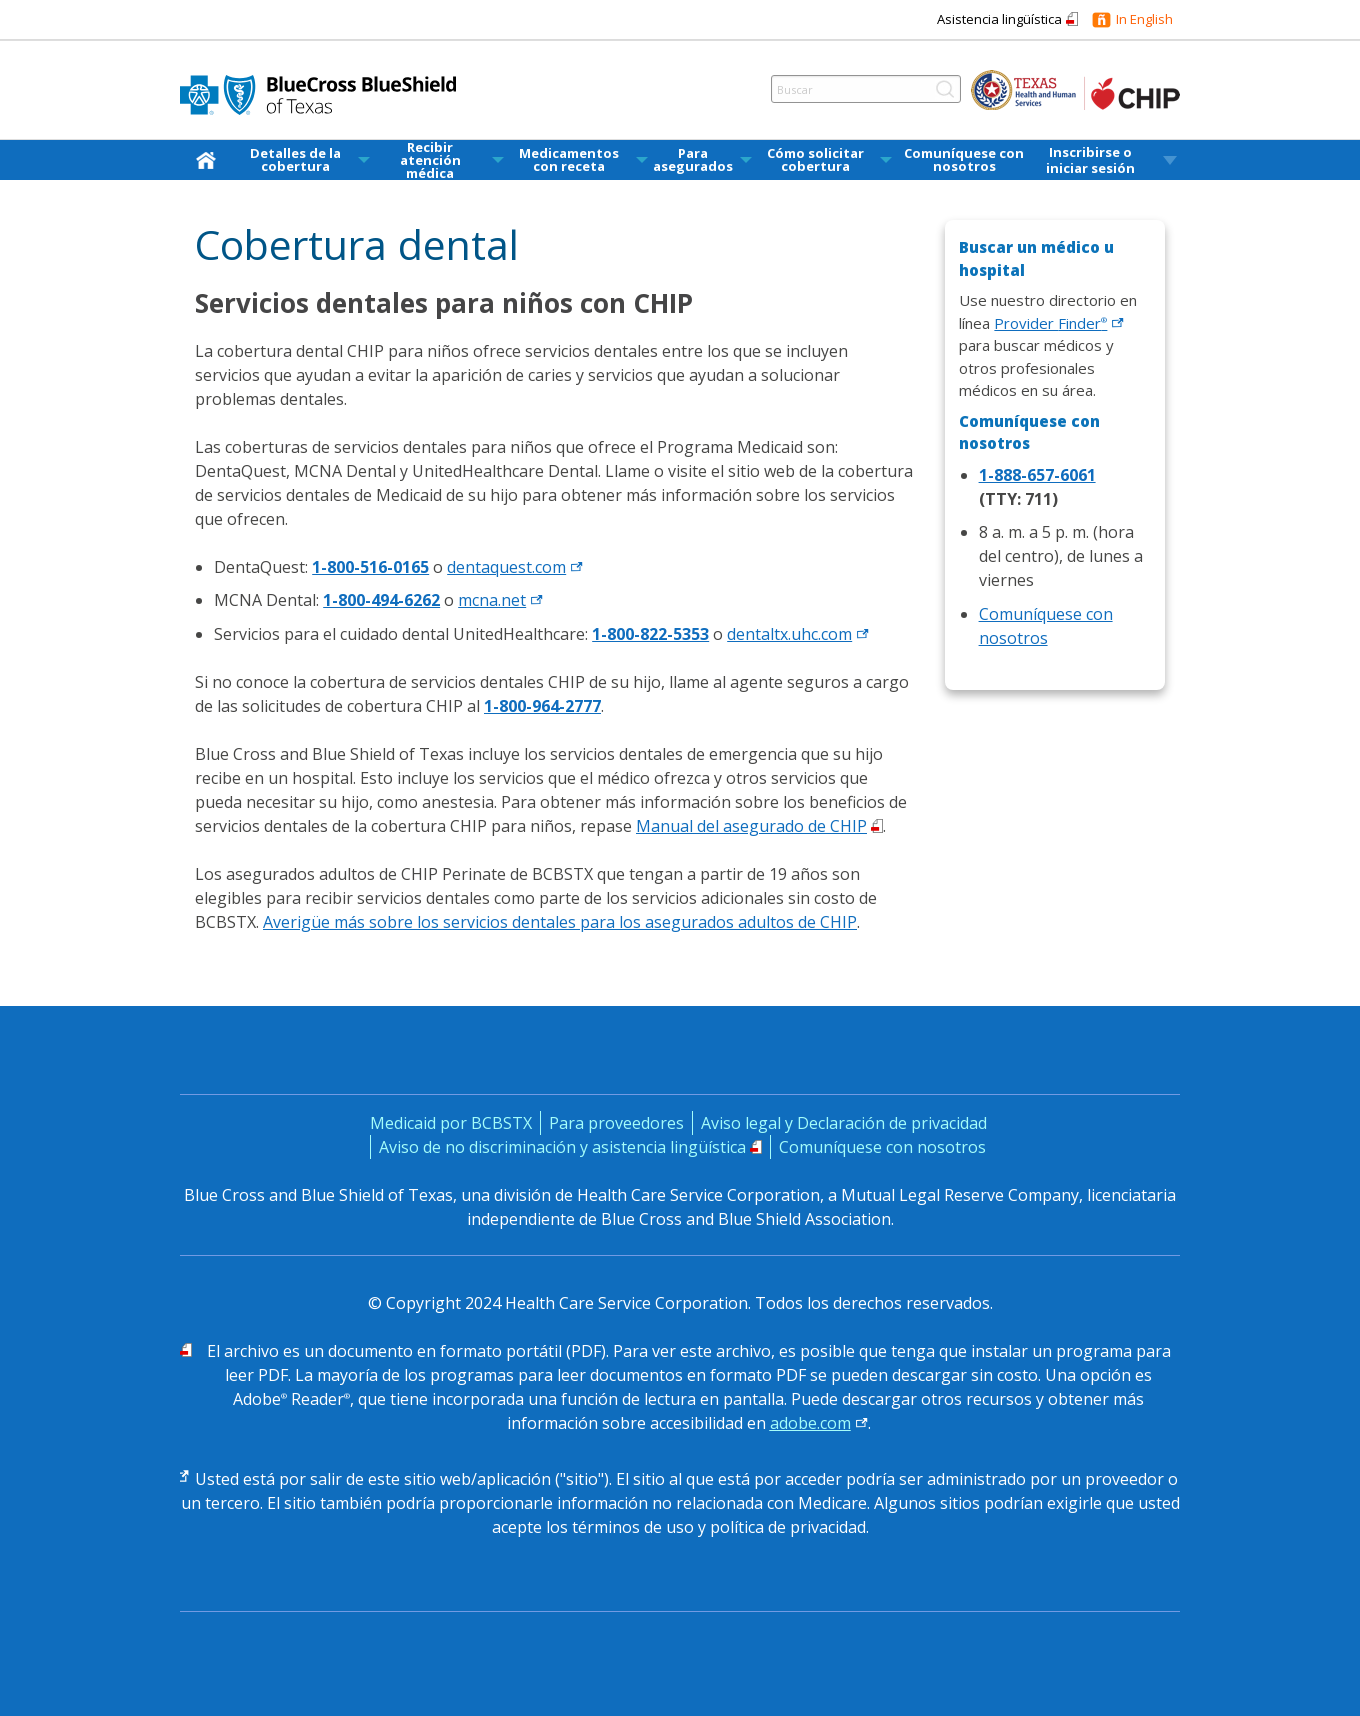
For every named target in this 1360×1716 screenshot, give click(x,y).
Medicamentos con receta (569, 160)
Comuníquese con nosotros (964, 160)
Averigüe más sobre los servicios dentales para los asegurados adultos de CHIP (560, 922)
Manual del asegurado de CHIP (751, 826)
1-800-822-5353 (650, 634)
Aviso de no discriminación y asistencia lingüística (562, 1147)
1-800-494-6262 (381, 600)
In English (1144, 19)
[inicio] (210, 159)
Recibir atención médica (430, 160)
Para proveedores (616, 1123)
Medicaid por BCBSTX (451, 1123)
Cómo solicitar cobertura (815, 160)
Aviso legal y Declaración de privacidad (844, 1123)
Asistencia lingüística (999, 19)
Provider (1059, 323)
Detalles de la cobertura (295, 160)
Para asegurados (693, 160)
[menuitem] (210, 160)
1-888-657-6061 (1037, 475)
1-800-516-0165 (370, 567)
